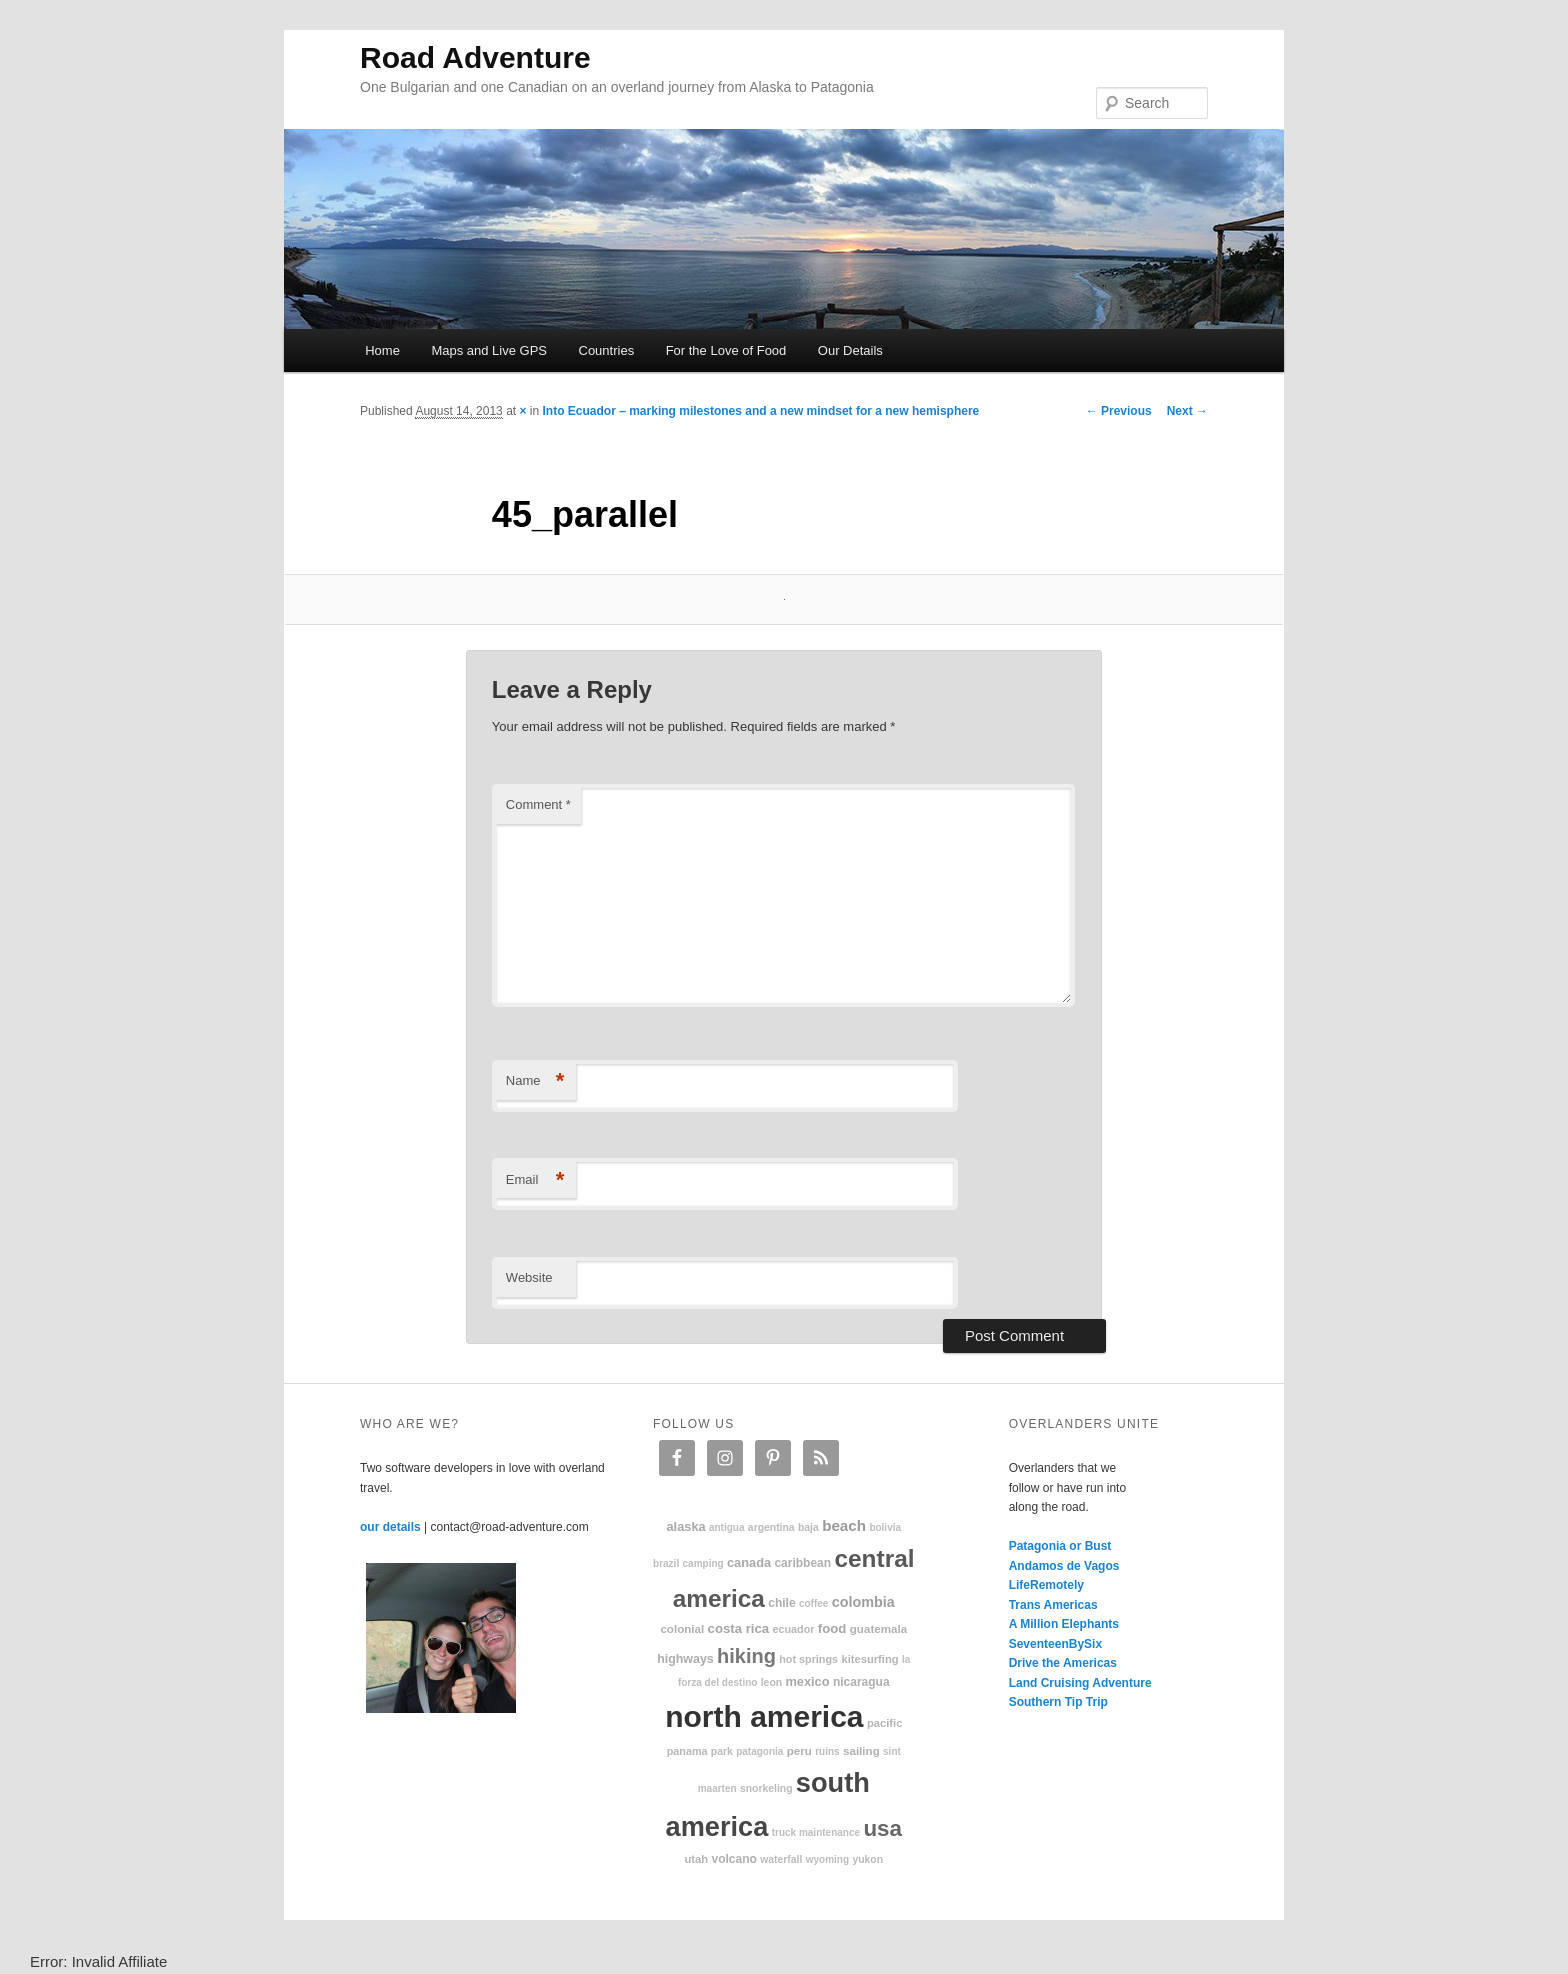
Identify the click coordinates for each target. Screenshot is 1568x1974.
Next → (1187, 411)
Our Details (850, 350)
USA (882, 1828)
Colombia (863, 1602)
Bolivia (885, 1527)
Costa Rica (739, 1628)
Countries (607, 350)
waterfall (781, 1859)
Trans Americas (1053, 1605)
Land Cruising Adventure (1080, 1683)
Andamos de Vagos (1064, 1566)
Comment (538, 804)
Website (529, 1277)
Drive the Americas (1063, 1663)
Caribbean (802, 1563)
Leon (771, 1682)
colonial (682, 1628)
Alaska (685, 1526)
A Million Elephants (1064, 1624)
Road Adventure (475, 57)
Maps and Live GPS (489, 350)
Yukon (867, 1859)
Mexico (807, 1681)
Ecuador (794, 1629)
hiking (746, 1656)
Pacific (884, 1723)
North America (764, 1716)
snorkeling (766, 1788)
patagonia (759, 1751)
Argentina (771, 1527)
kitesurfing (869, 1659)
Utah (697, 1859)
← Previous (1119, 411)
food (832, 1628)
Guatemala (878, 1628)
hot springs (808, 1659)
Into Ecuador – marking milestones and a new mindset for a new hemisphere (761, 411)
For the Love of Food (726, 350)
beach (844, 1525)
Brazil (666, 1563)
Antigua (727, 1527)
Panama (687, 1751)
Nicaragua (861, 1682)
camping (703, 1563)
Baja (808, 1527)
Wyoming (827, 1859)
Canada (749, 1562)
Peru (799, 1750)
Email (535, 1180)
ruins (827, 1751)
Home (382, 350)
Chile (781, 1603)
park (722, 1751)
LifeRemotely (1046, 1585)
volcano (734, 1859)
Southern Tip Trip (1058, 1702)
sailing (861, 1750)
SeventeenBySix (1055, 1644)
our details (390, 1527)
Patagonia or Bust (1060, 1546)
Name (535, 1081)
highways (685, 1659)
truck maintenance (816, 1832)
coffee (813, 1603)
